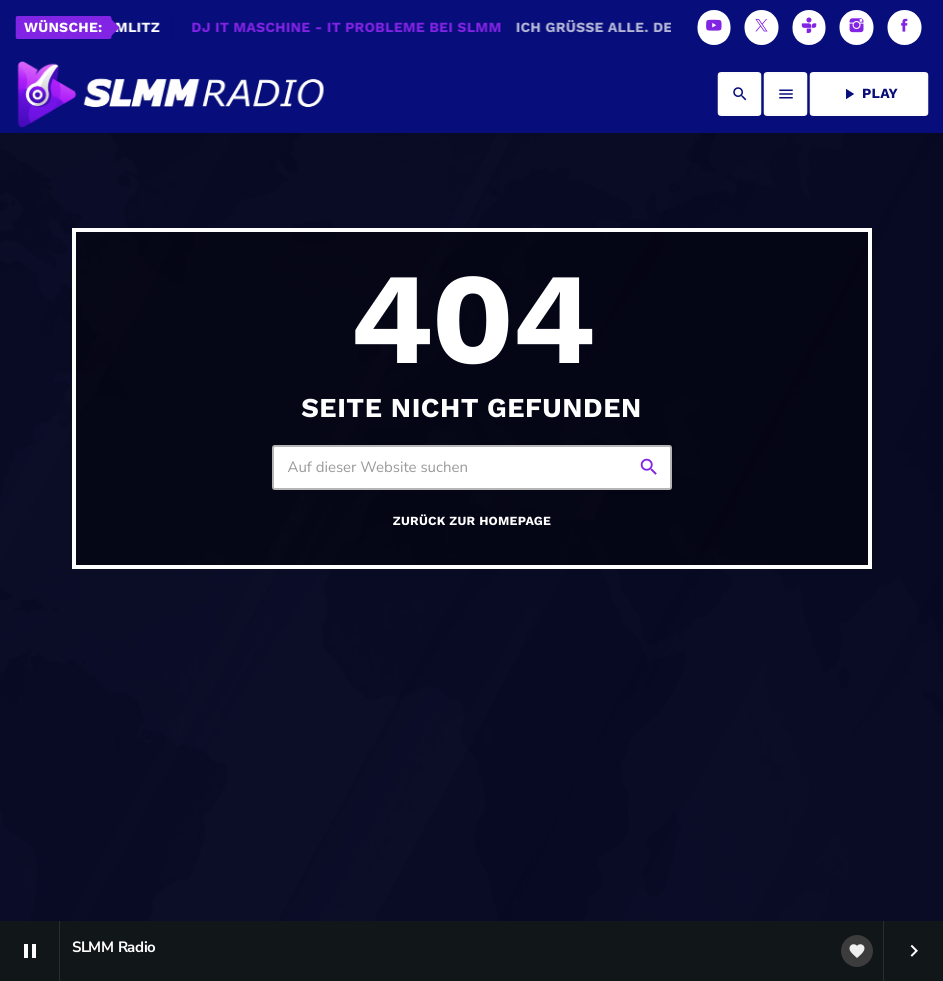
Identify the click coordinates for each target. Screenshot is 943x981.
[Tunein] (809, 27)
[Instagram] (857, 27)
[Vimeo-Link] (169, 94)
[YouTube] (714, 27)
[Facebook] (904, 27)
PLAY (869, 94)
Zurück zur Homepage (472, 613)
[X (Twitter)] (762, 27)
